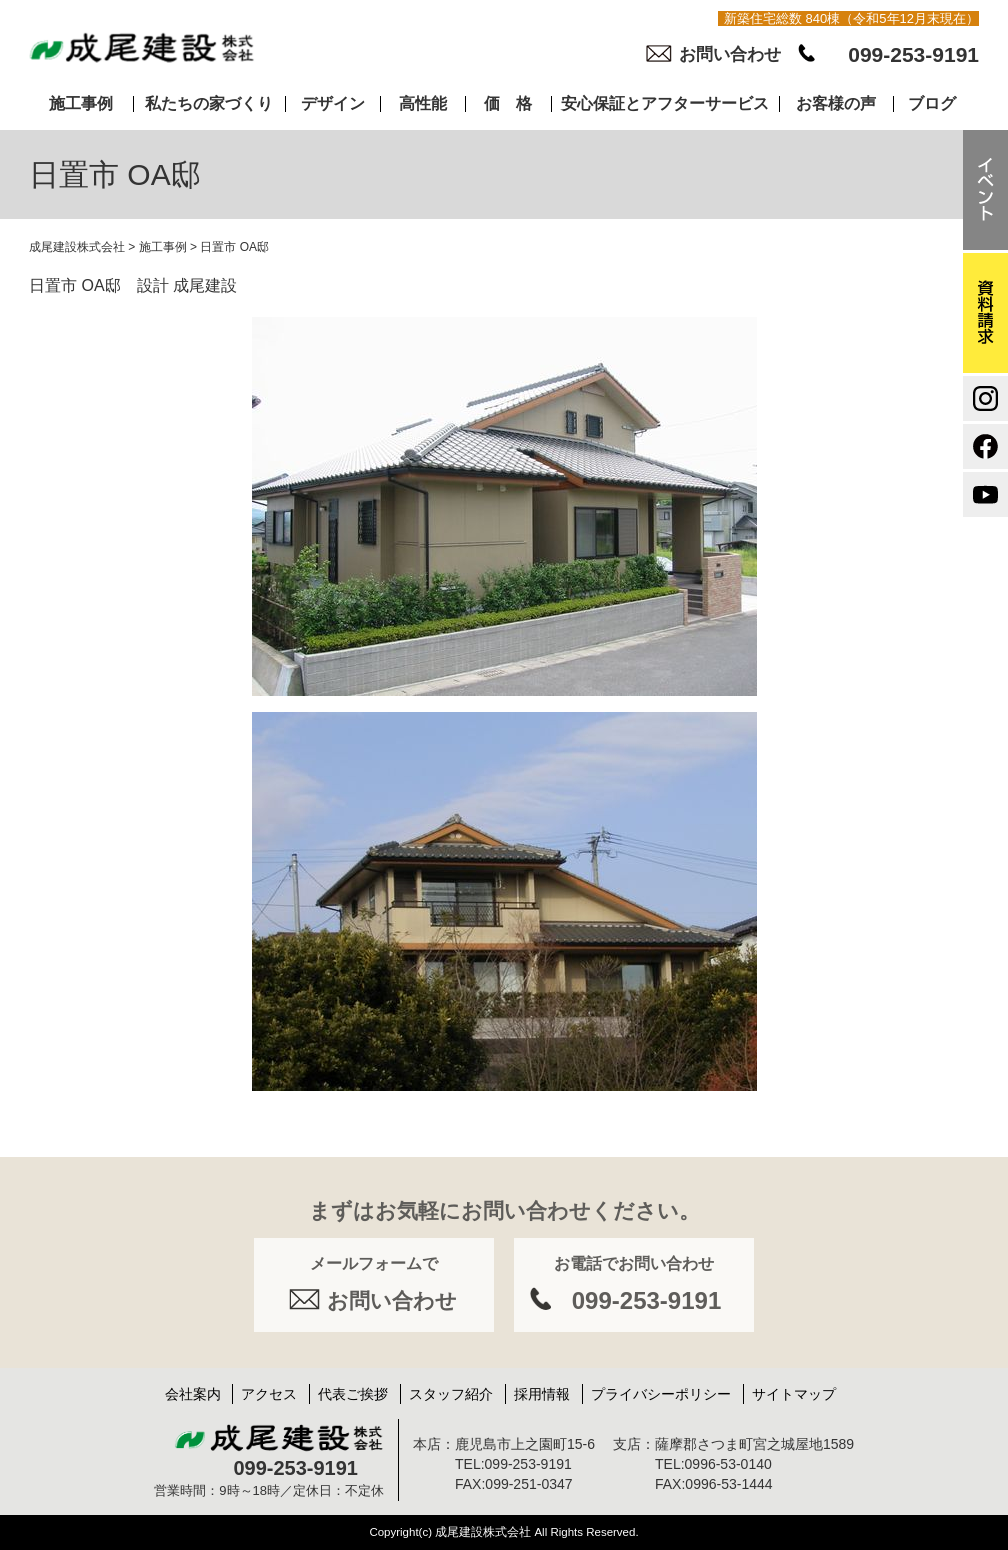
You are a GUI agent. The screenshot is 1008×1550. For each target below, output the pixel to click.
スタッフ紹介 (451, 1394)
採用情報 (542, 1394)
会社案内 (193, 1394)
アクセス (269, 1394)
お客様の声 (836, 104)
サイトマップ (794, 1394)
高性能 (423, 104)
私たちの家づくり (209, 104)
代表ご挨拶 (353, 1394)
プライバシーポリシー (661, 1394)
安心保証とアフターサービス (665, 104)
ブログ (932, 104)
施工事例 (81, 104)
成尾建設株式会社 (77, 247)
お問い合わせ (730, 54)
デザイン (333, 104)
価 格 (508, 104)
